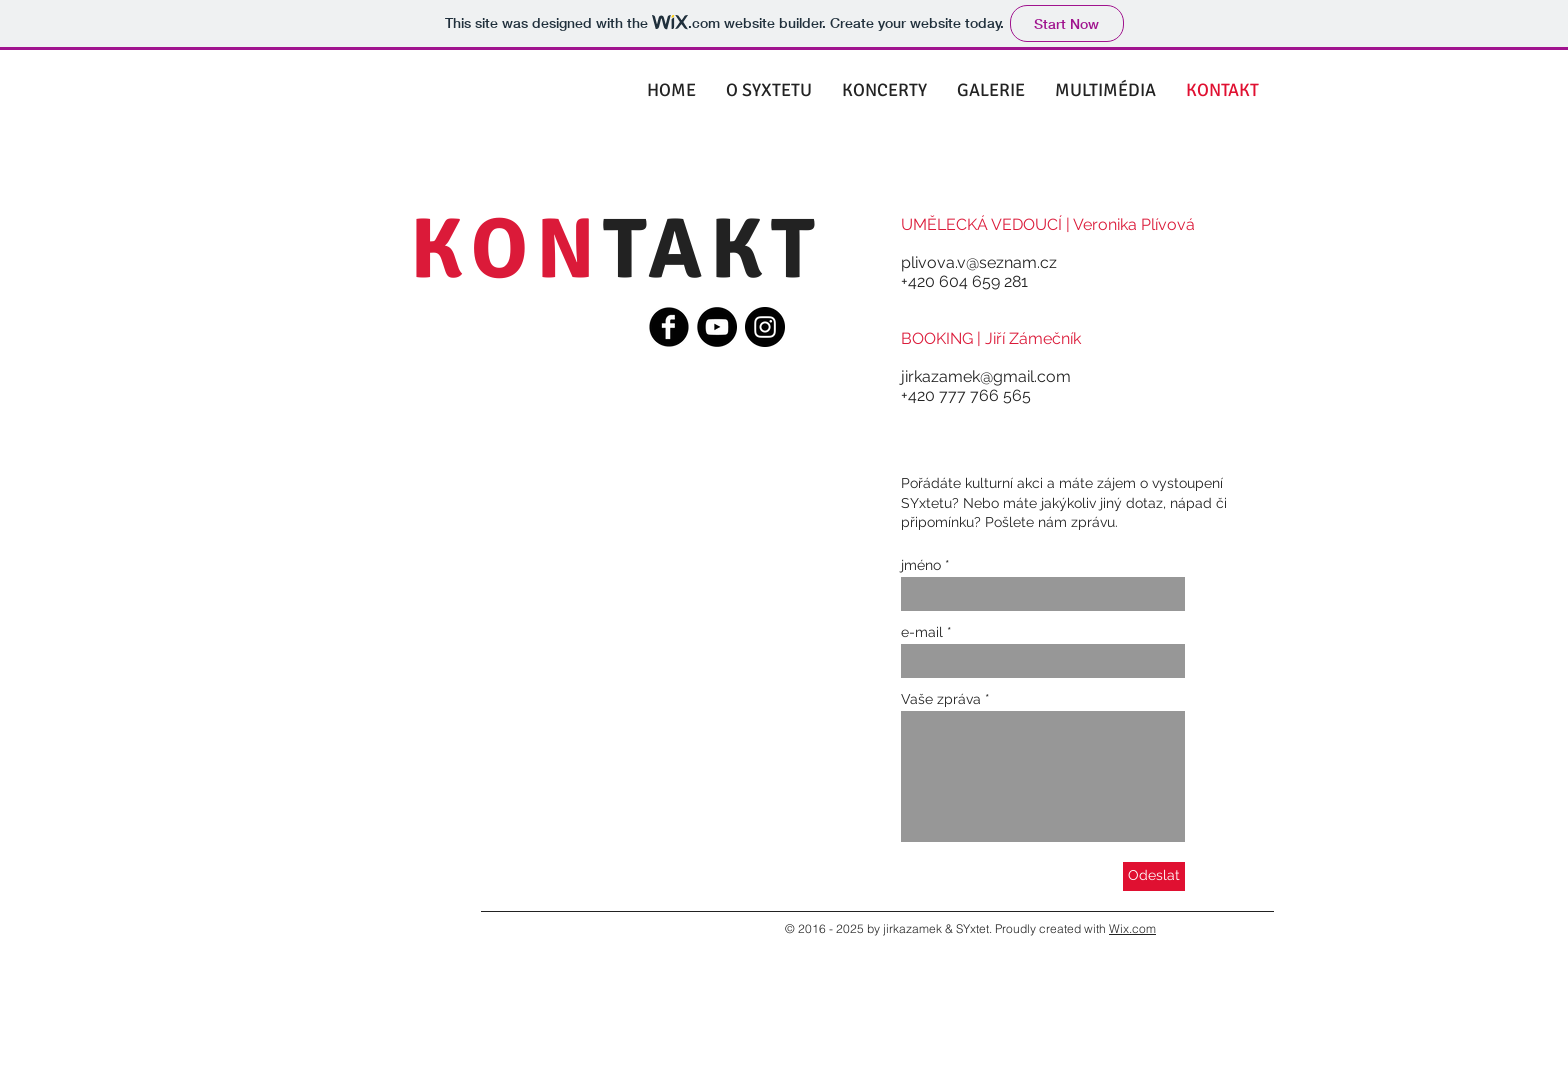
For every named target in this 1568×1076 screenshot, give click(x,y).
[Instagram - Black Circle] (765, 327)
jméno (921, 565)
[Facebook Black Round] (669, 327)
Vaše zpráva (941, 699)
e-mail (922, 632)
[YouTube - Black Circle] (717, 327)
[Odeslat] (1154, 876)
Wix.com (1132, 928)
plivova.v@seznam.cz (979, 262)
